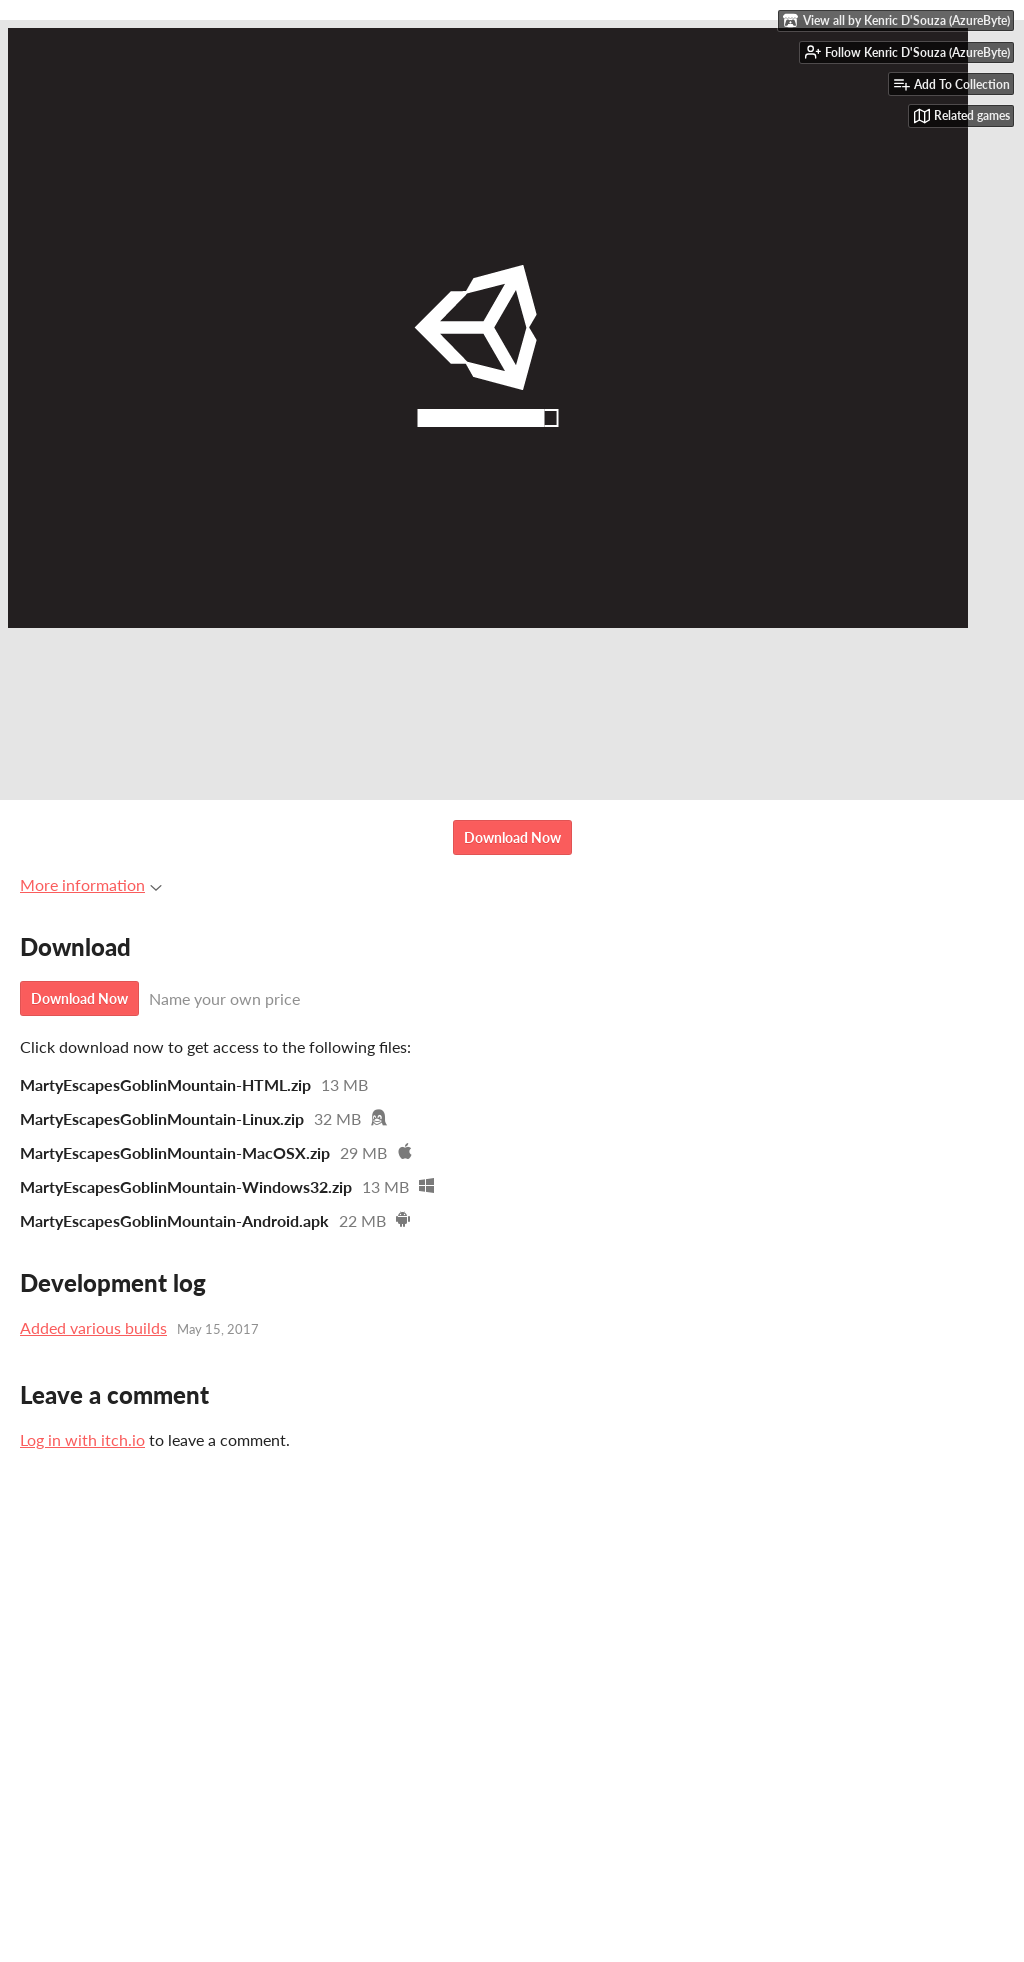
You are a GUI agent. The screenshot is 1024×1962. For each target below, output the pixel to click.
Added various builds (93, 1327)
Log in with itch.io (82, 1439)
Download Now (512, 837)
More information (91, 884)
